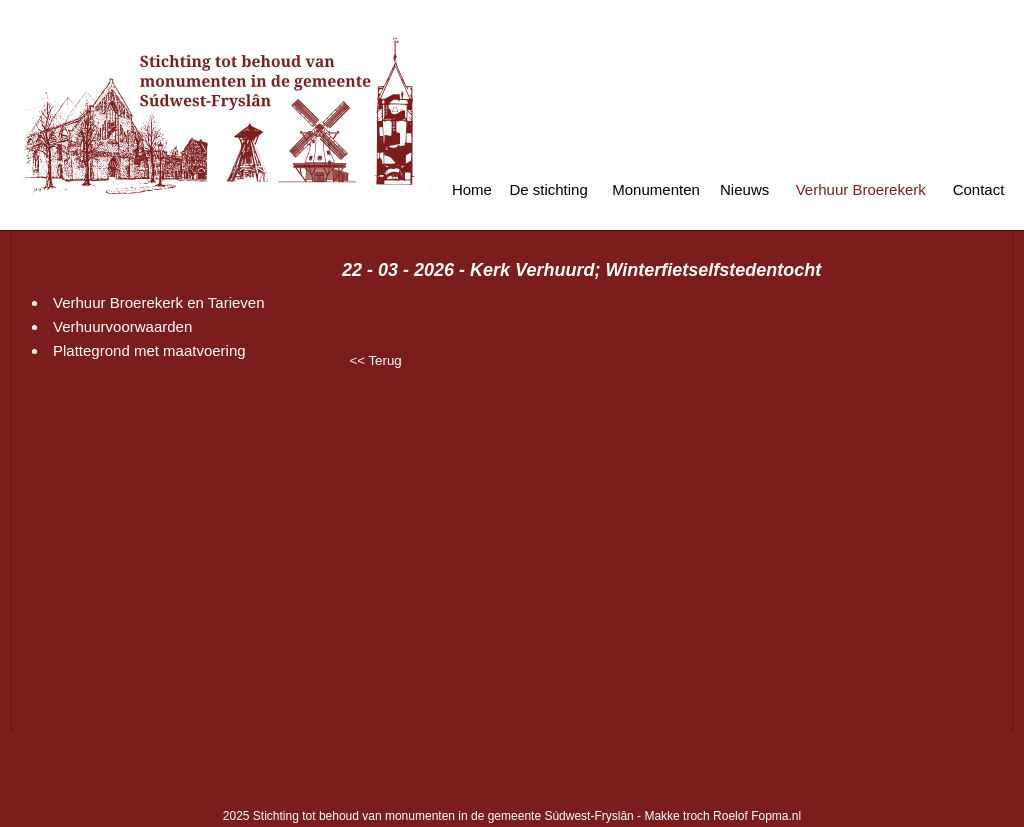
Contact (979, 189)
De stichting (548, 189)
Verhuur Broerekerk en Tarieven (159, 302)
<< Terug (375, 360)
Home (472, 189)
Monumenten (656, 189)
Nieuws (744, 189)
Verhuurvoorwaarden (122, 326)
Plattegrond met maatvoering (149, 350)
